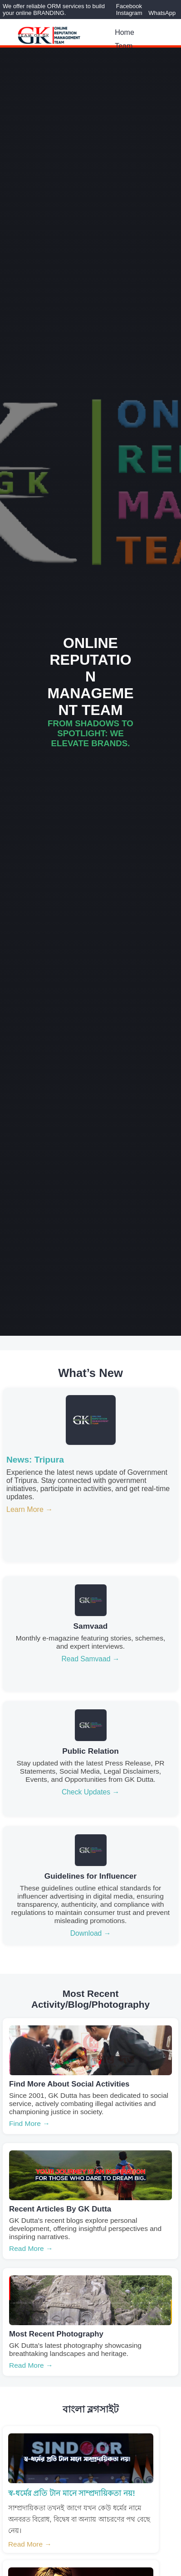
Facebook (129, 6)
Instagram (129, 13)
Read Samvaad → (90, 1659)
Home (124, 32)
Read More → (31, 2248)
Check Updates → (90, 1792)
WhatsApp (162, 13)
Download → (90, 1933)
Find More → (29, 2123)
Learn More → (29, 1509)
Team (123, 46)
